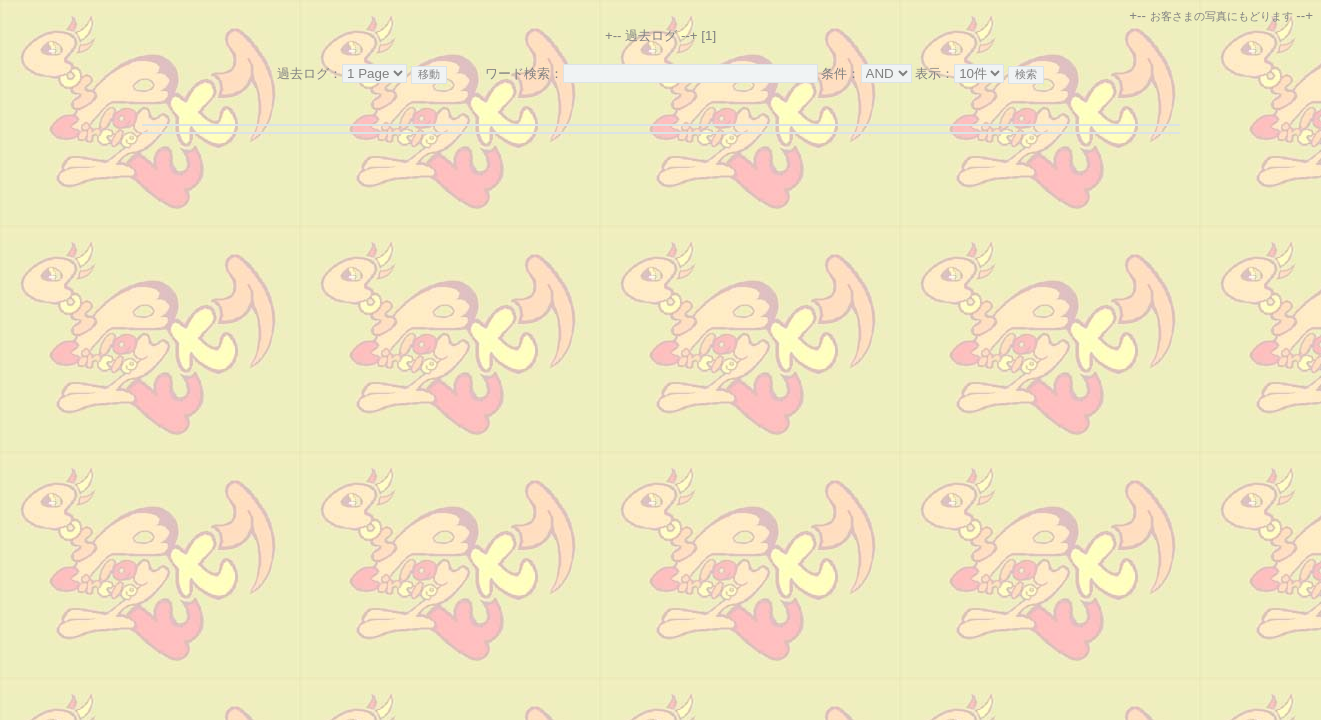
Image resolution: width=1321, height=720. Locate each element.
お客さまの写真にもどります (1221, 16)
